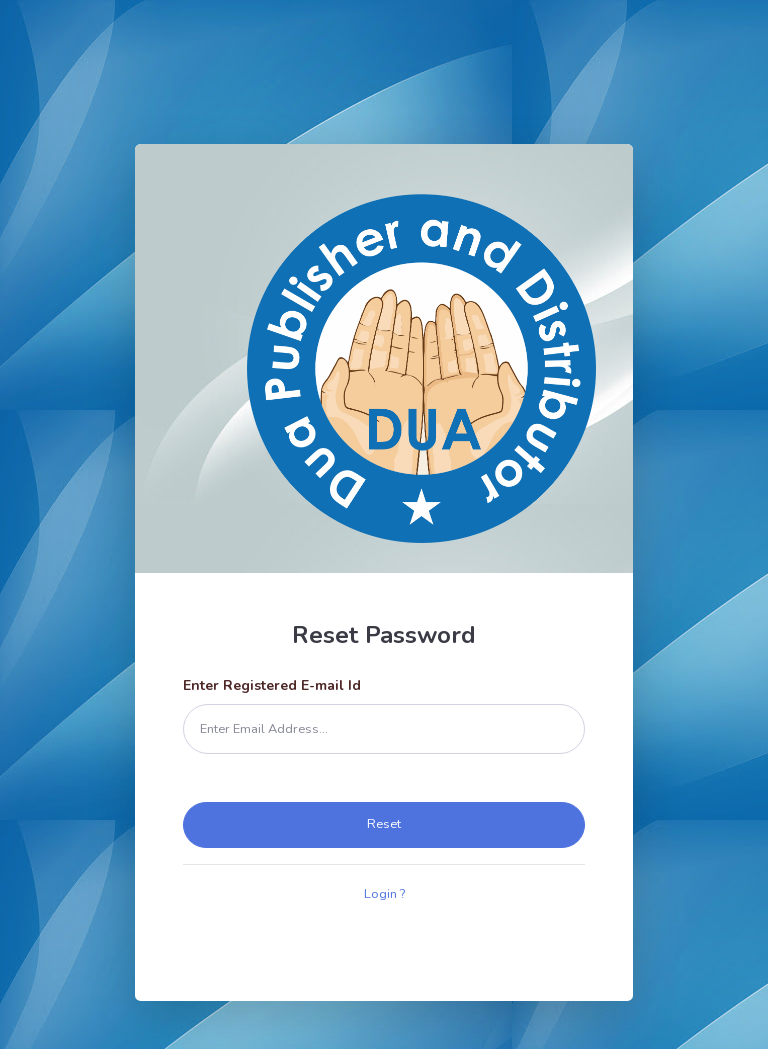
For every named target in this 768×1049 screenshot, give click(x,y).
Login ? (384, 894)
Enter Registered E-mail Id (272, 685)
